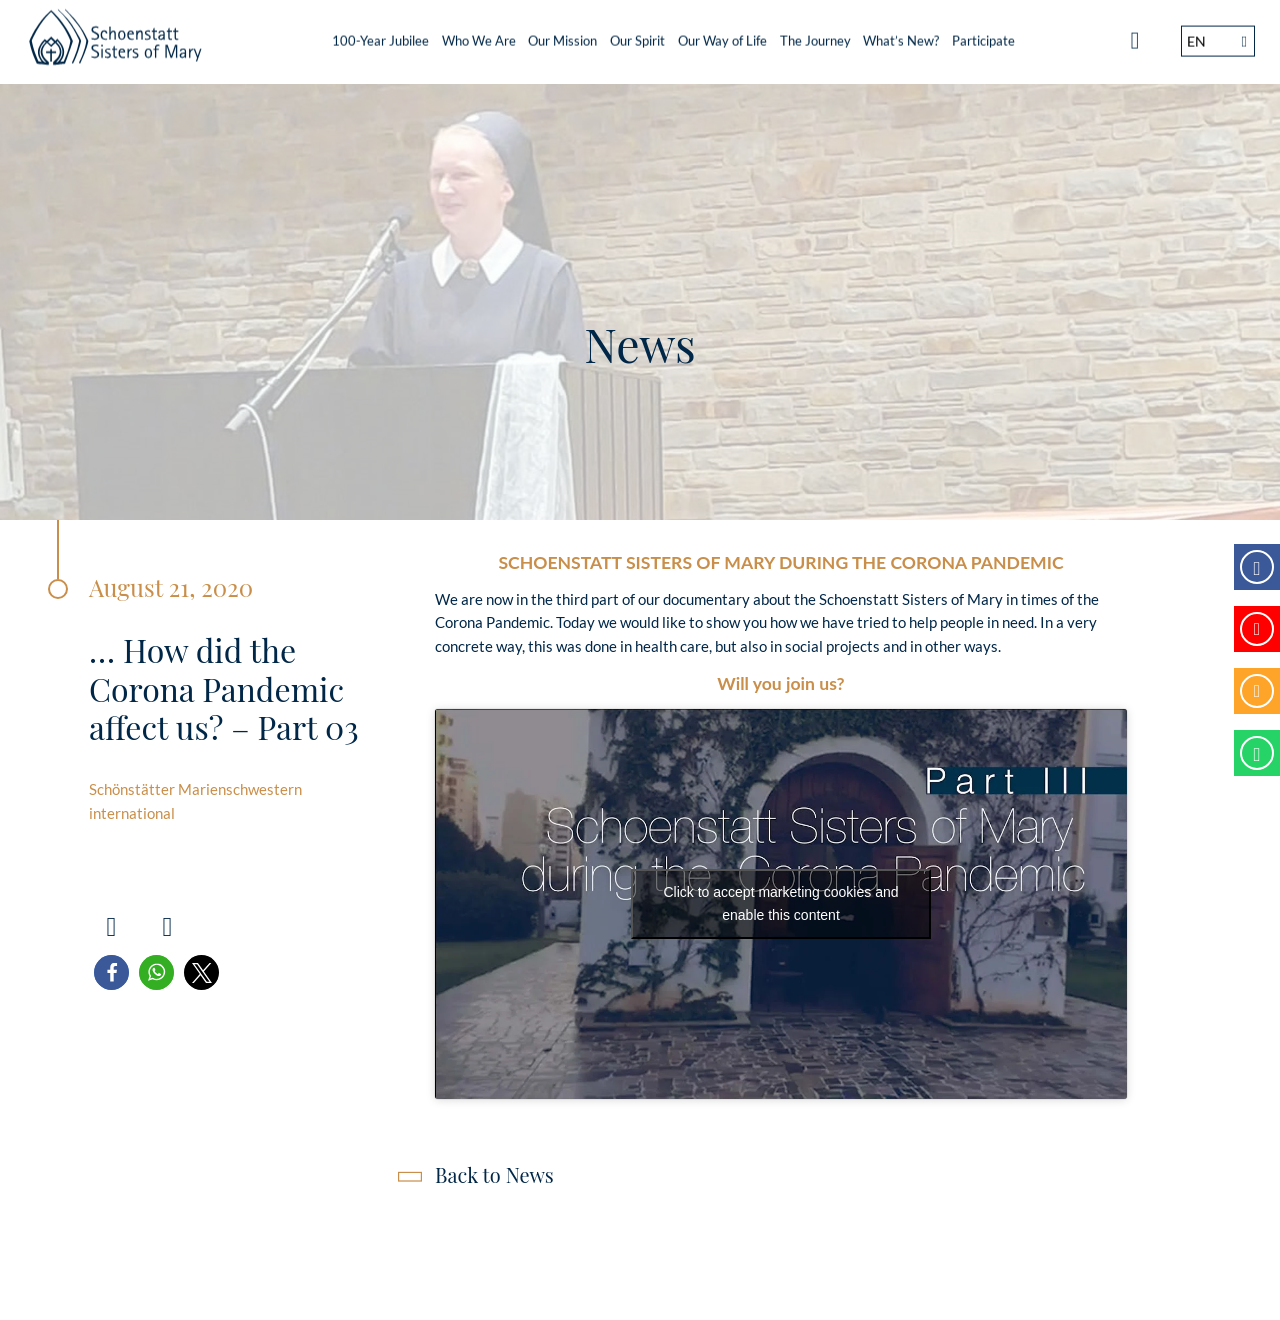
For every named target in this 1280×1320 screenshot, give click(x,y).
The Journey (815, 35)
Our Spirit (637, 35)
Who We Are (479, 35)
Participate (983, 35)
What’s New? (901, 35)
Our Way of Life (722, 35)
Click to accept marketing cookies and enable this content (781, 903)
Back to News (494, 1174)
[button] (111, 972)
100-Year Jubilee (380, 35)
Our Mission (562, 35)
